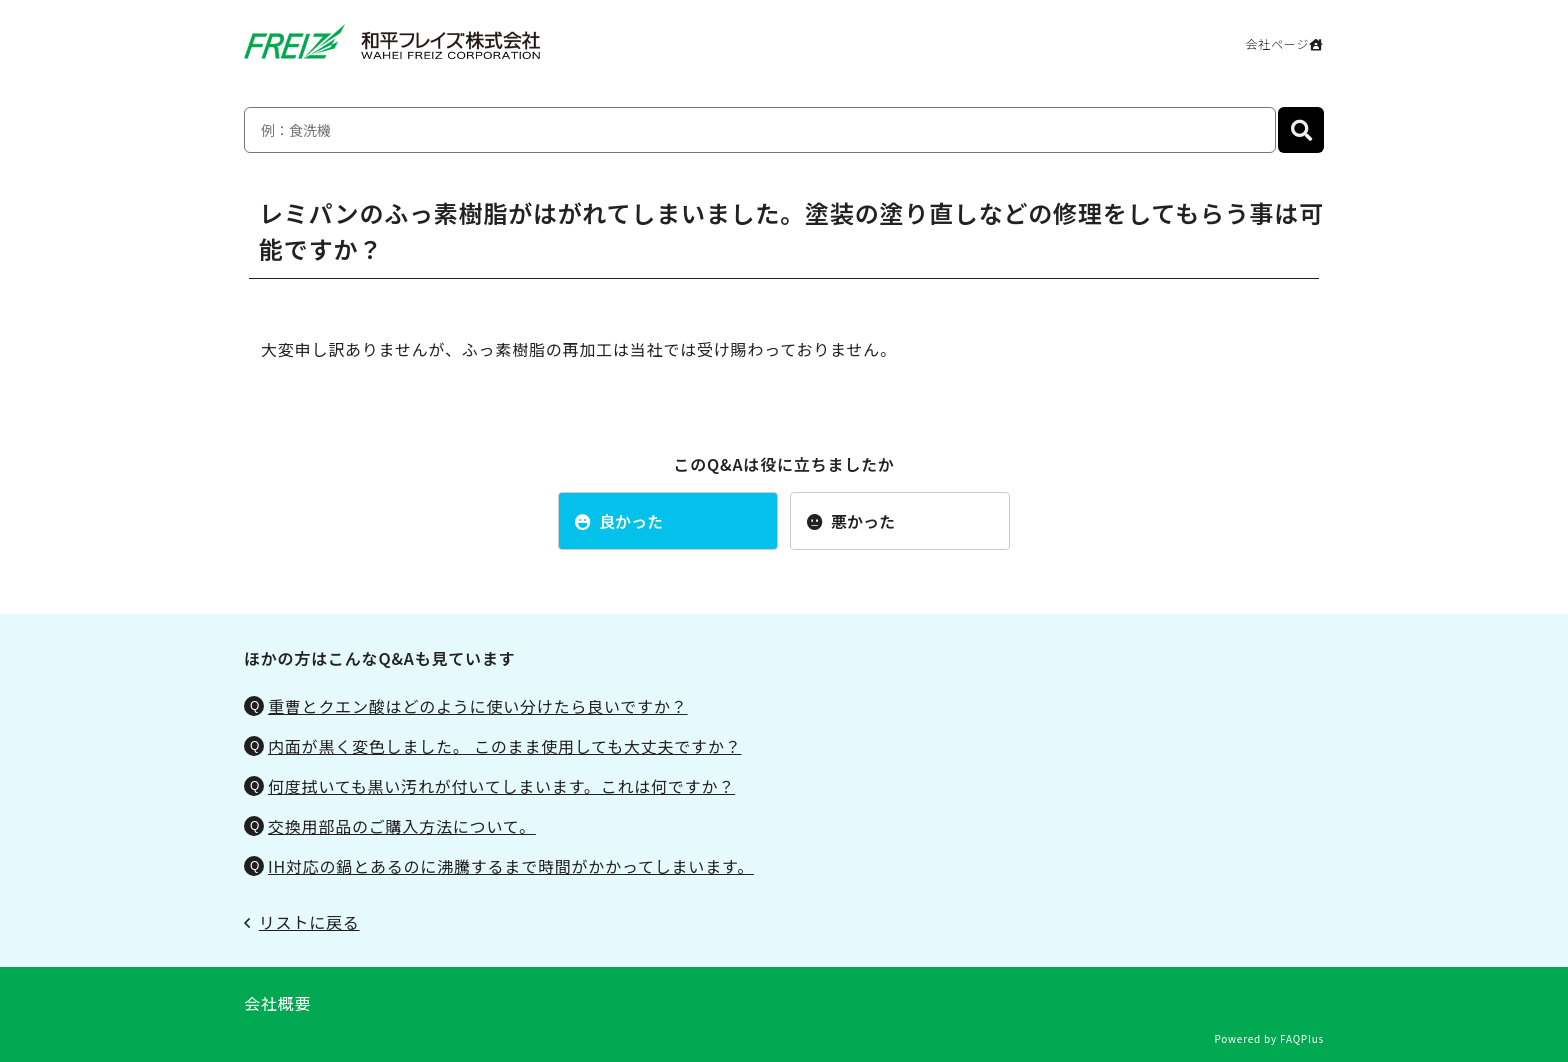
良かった (619, 521)
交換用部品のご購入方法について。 (402, 826)
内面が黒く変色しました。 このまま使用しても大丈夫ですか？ (505, 746)
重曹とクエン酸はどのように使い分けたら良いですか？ (478, 706)
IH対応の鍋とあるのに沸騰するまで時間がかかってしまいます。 (511, 866)
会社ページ (1284, 43)
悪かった (851, 521)
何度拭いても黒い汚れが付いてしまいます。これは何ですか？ (501, 786)
